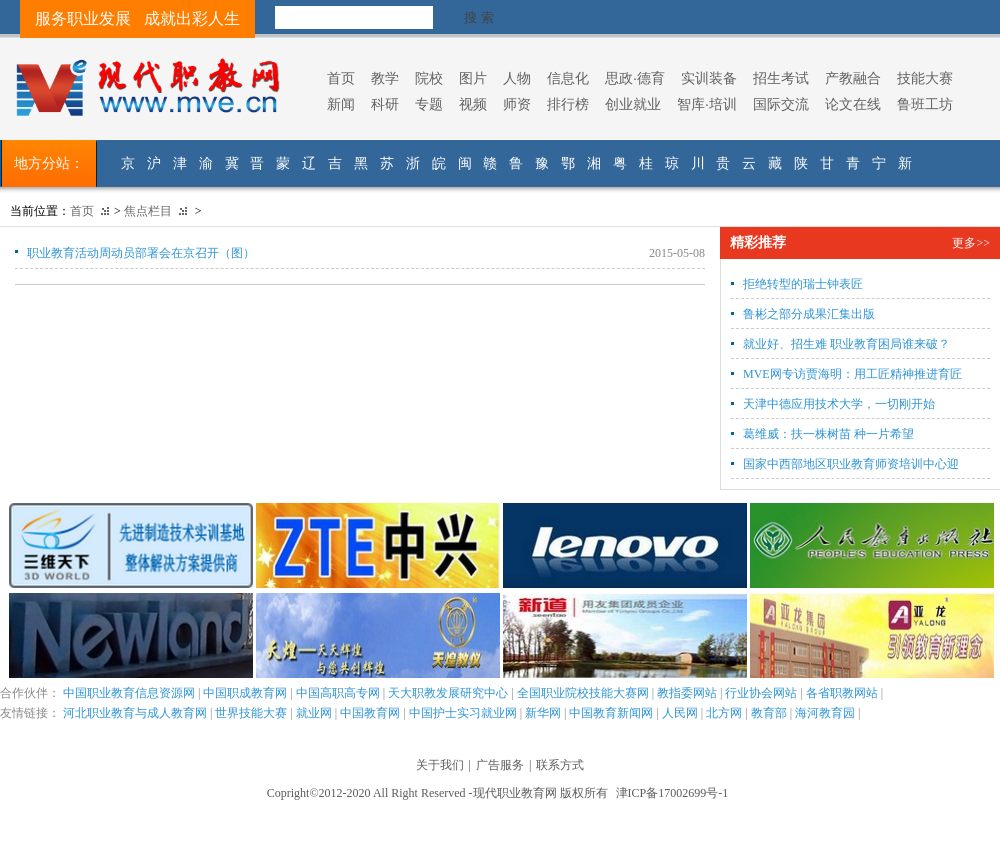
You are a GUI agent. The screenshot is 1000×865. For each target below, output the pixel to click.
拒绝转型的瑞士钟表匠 (803, 284)
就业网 (314, 713)
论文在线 (853, 104)
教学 (385, 78)
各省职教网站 (842, 693)
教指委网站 (687, 693)
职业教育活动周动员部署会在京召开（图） (141, 253)
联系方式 (560, 765)
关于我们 (440, 765)
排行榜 (568, 104)
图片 (473, 78)
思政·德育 (635, 78)
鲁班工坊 (925, 104)
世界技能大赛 (251, 713)
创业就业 (633, 104)
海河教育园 (825, 713)
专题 (429, 104)
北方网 (724, 713)
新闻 (341, 104)
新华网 (543, 713)
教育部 (769, 713)
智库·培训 (707, 104)
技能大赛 (925, 78)
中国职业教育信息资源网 (129, 693)
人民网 (680, 713)
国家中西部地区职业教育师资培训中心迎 (851, 464)
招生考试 (781, 78)
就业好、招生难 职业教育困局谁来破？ (846, 344)
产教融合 (853, 78)
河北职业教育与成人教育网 (135, 713)
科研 (385, 104)
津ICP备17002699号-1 (672, 793)
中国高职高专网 (338, 693)
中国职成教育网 (245, 693)
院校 (429, 78)
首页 (341, 78)
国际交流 (781, 104)
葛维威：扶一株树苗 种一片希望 (828, 434)
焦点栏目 (148, 211)
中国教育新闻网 (611, 713)
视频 (473, 104)
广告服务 (500, 765)
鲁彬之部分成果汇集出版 (809, 314)
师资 (517, 104)
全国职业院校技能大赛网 (583, 693)
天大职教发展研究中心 (448, 693)
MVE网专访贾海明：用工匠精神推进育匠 (852, 374)
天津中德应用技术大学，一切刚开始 (839, 404)
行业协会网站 (761, 693)
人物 (517, 78)
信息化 (568, 78)
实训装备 (709, 78)
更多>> (971, 243)
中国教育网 (370, 713)
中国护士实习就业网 (463, 713)
